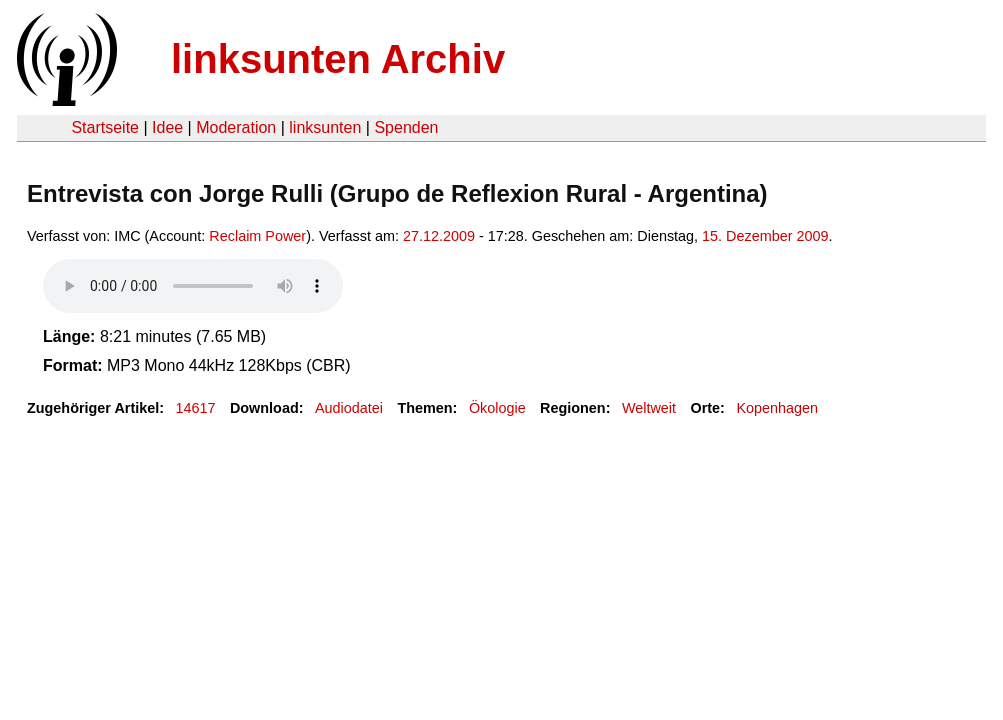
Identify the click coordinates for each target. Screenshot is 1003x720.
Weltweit (649, 408)
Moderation (236, 127)
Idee (167, 127)
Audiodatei (349, 408)
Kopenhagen (777, 408)
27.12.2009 (439, 236)
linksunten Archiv (338, 59)
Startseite (105, 127)
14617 (196, 408)
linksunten (325, 127)
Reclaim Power (257, 236)
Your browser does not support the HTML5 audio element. (193, 286)
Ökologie (497, 408)
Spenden (406, 127)
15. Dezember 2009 (765, 236)
